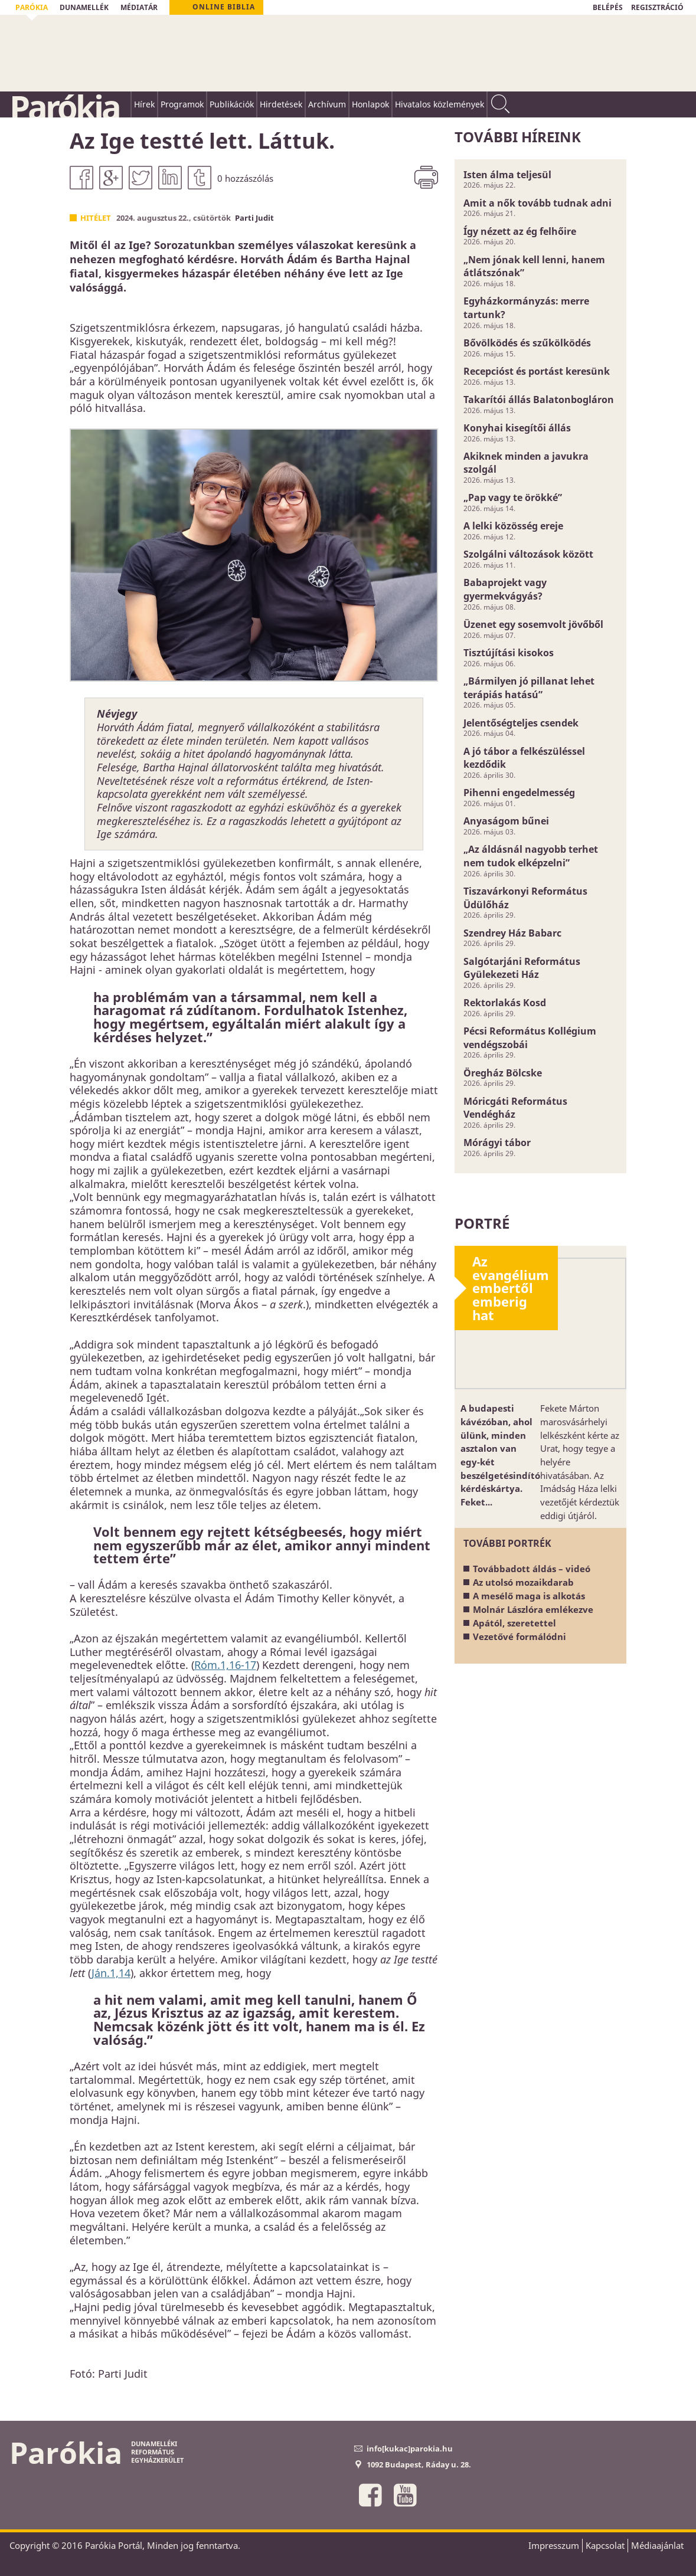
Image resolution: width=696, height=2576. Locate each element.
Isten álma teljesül (507, 174)
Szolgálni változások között (528, 554)
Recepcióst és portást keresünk (536, 371)
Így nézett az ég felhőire (519, 231)
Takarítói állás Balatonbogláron (538, 399)
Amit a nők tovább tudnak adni (537, 203)
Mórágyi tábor (497, 1142)
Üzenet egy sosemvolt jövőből (533, 624)
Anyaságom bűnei (506, 820)
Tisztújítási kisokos (508, 652)
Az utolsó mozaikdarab (523, 1582)
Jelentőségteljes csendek (521, 722)
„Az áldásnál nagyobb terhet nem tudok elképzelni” (530, 856)
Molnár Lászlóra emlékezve (533, 1609)
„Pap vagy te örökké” (512, 497)
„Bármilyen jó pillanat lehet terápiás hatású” (528, 688)
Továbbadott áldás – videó (531, 1569)
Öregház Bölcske (502, 1072)
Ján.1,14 (111, 1973)
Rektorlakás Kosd (504, 1002)
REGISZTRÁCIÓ (657, 7)
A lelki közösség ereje (513, 525)
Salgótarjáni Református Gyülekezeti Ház (521, 968)
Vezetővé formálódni (519, 1636)
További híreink (518, 136)
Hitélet (95, 217)
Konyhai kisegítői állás (517, 427)
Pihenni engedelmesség (519, 792)
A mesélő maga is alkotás (529, 1596)
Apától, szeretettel (514, 1623)
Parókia (64, 107)
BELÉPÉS (608, 7)
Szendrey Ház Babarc (512, 933)
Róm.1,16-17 (225, 1665)
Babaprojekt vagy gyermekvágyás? (505, 589)
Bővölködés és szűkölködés (527, 342)
